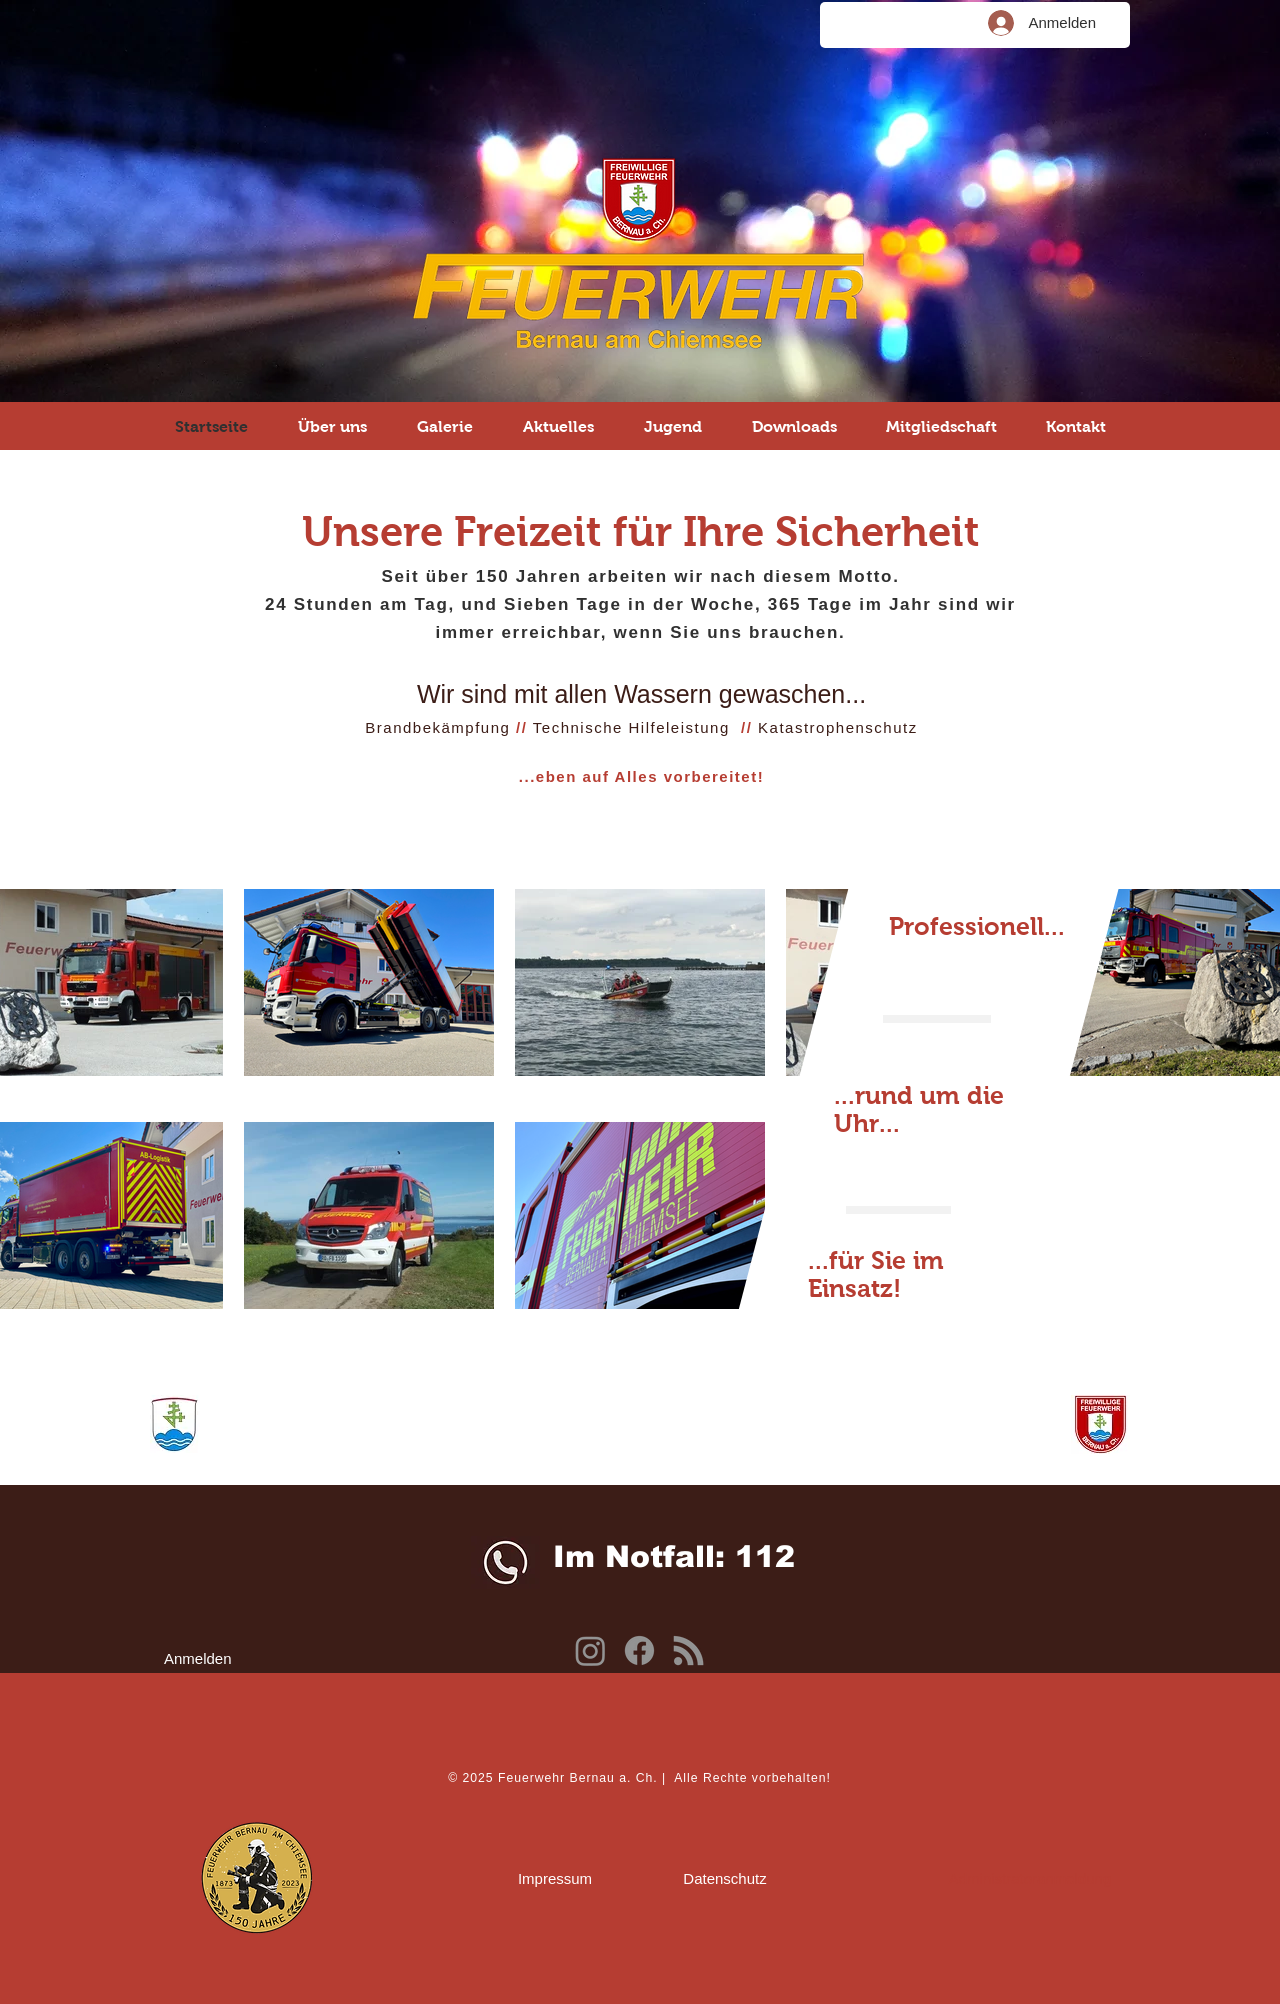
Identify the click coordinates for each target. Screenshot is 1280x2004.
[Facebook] (639, 1650)
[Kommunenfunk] (688, 1650)
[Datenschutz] (725, 1878)
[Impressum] (555, 1878)
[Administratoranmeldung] (1030, 1878)
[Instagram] (590, 1650)
